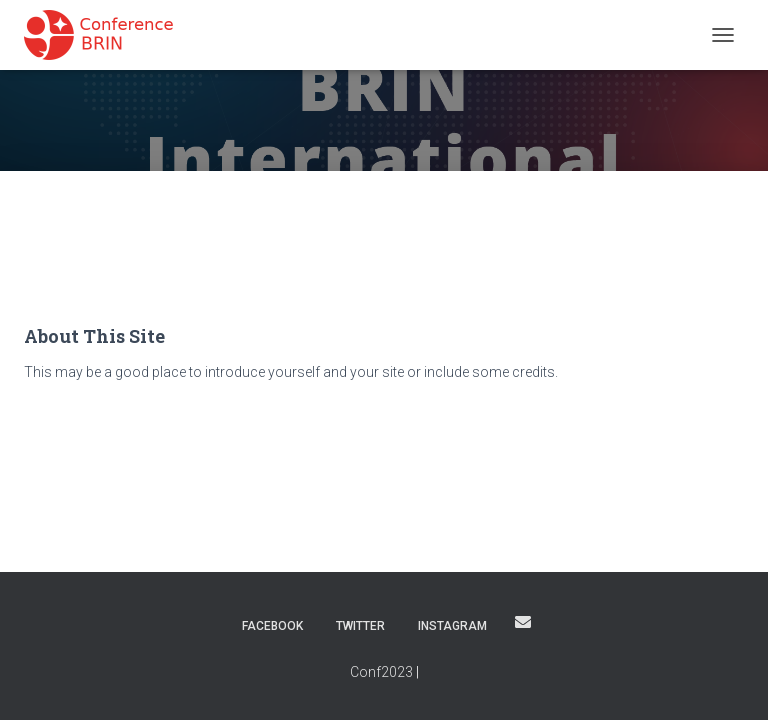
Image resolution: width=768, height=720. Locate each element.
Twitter (360, 626)
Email (523, 622)
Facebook (272, 626)
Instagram (452, 626)
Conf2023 (381, 672)
